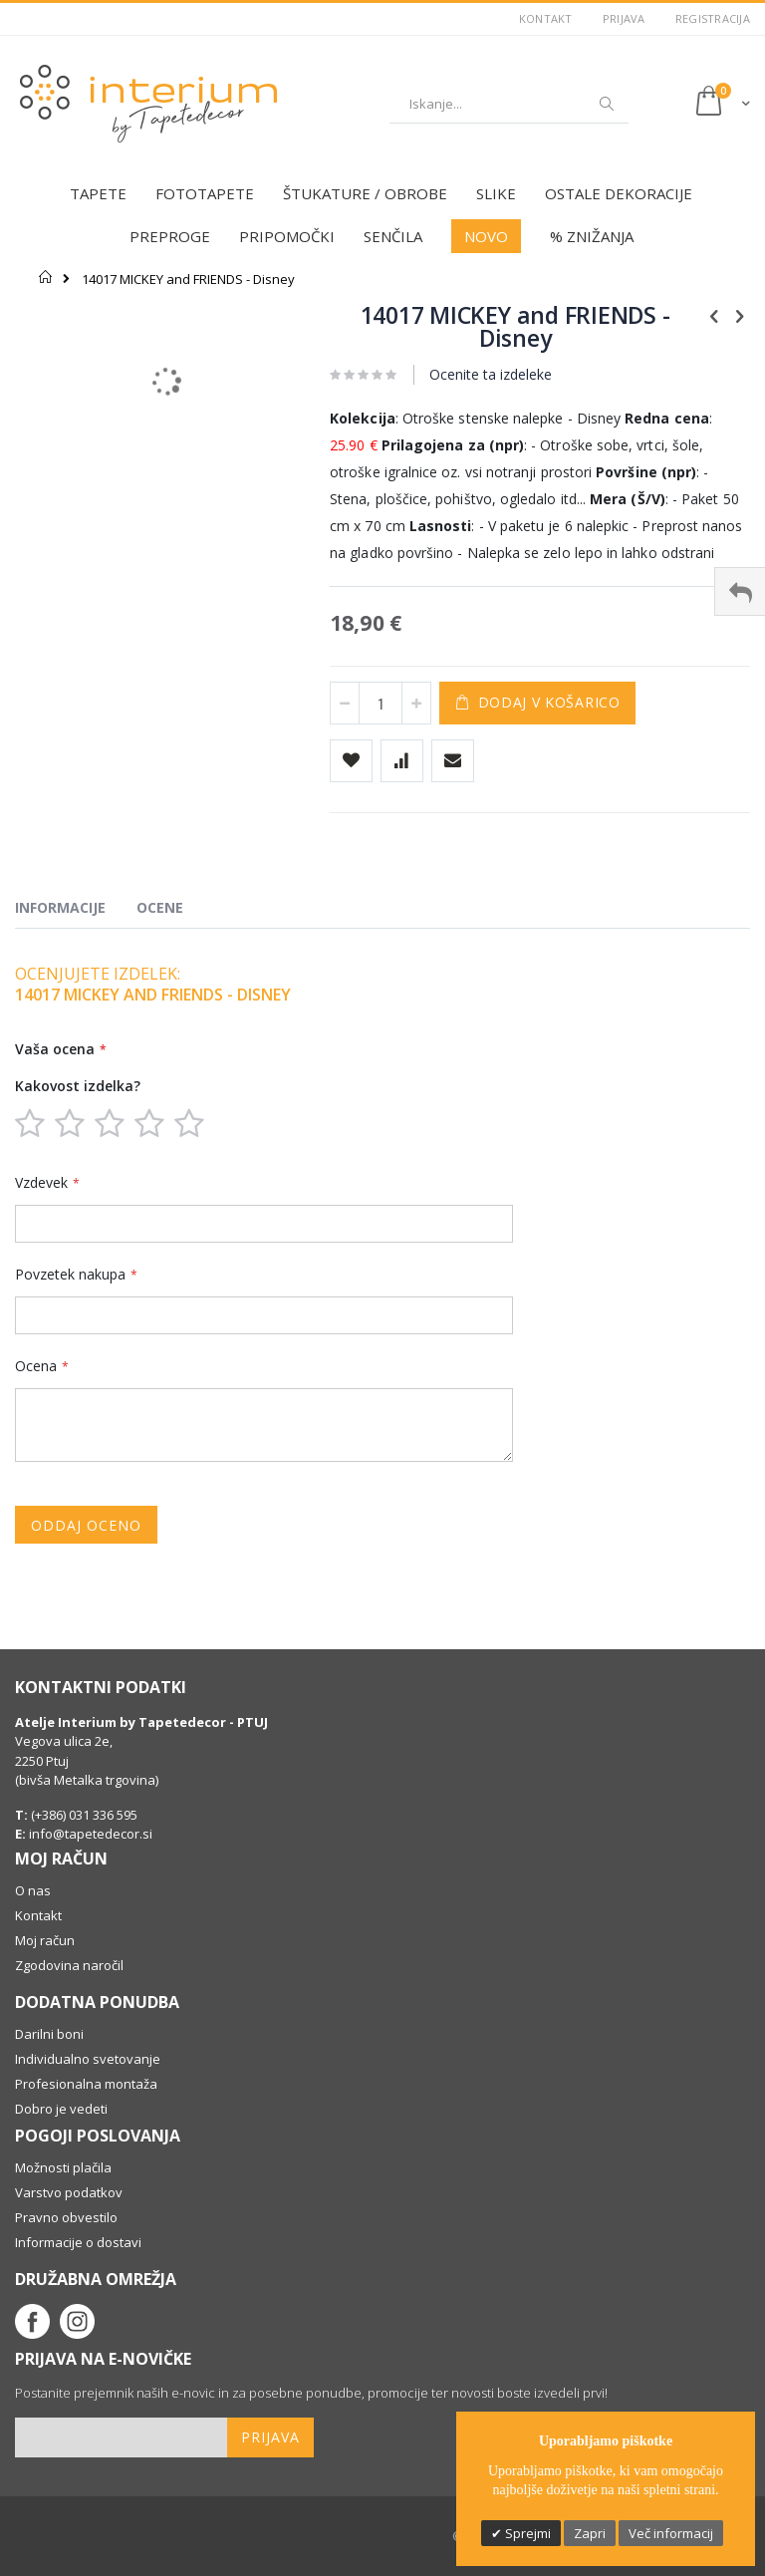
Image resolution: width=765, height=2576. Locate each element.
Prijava (624, 18)
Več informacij (671, 2533)
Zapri (590, 2533)
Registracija (712, 18)
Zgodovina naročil (69, 1965)
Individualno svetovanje (87, 2059)
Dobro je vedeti (61, 2109)
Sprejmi (526, 2533)
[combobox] (509, 104)
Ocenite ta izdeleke (490, 374)
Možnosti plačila (63, 2167)
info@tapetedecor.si (90, 1834)
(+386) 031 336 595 (82, 1815)
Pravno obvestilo (66, 2217)
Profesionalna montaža (86, 2084)
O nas (33, 1890)
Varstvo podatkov (69, 2192)
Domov (46, 277)
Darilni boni (49, 2034)
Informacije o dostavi (78, 2242)
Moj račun (45, 1940)
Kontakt (546, 18)
